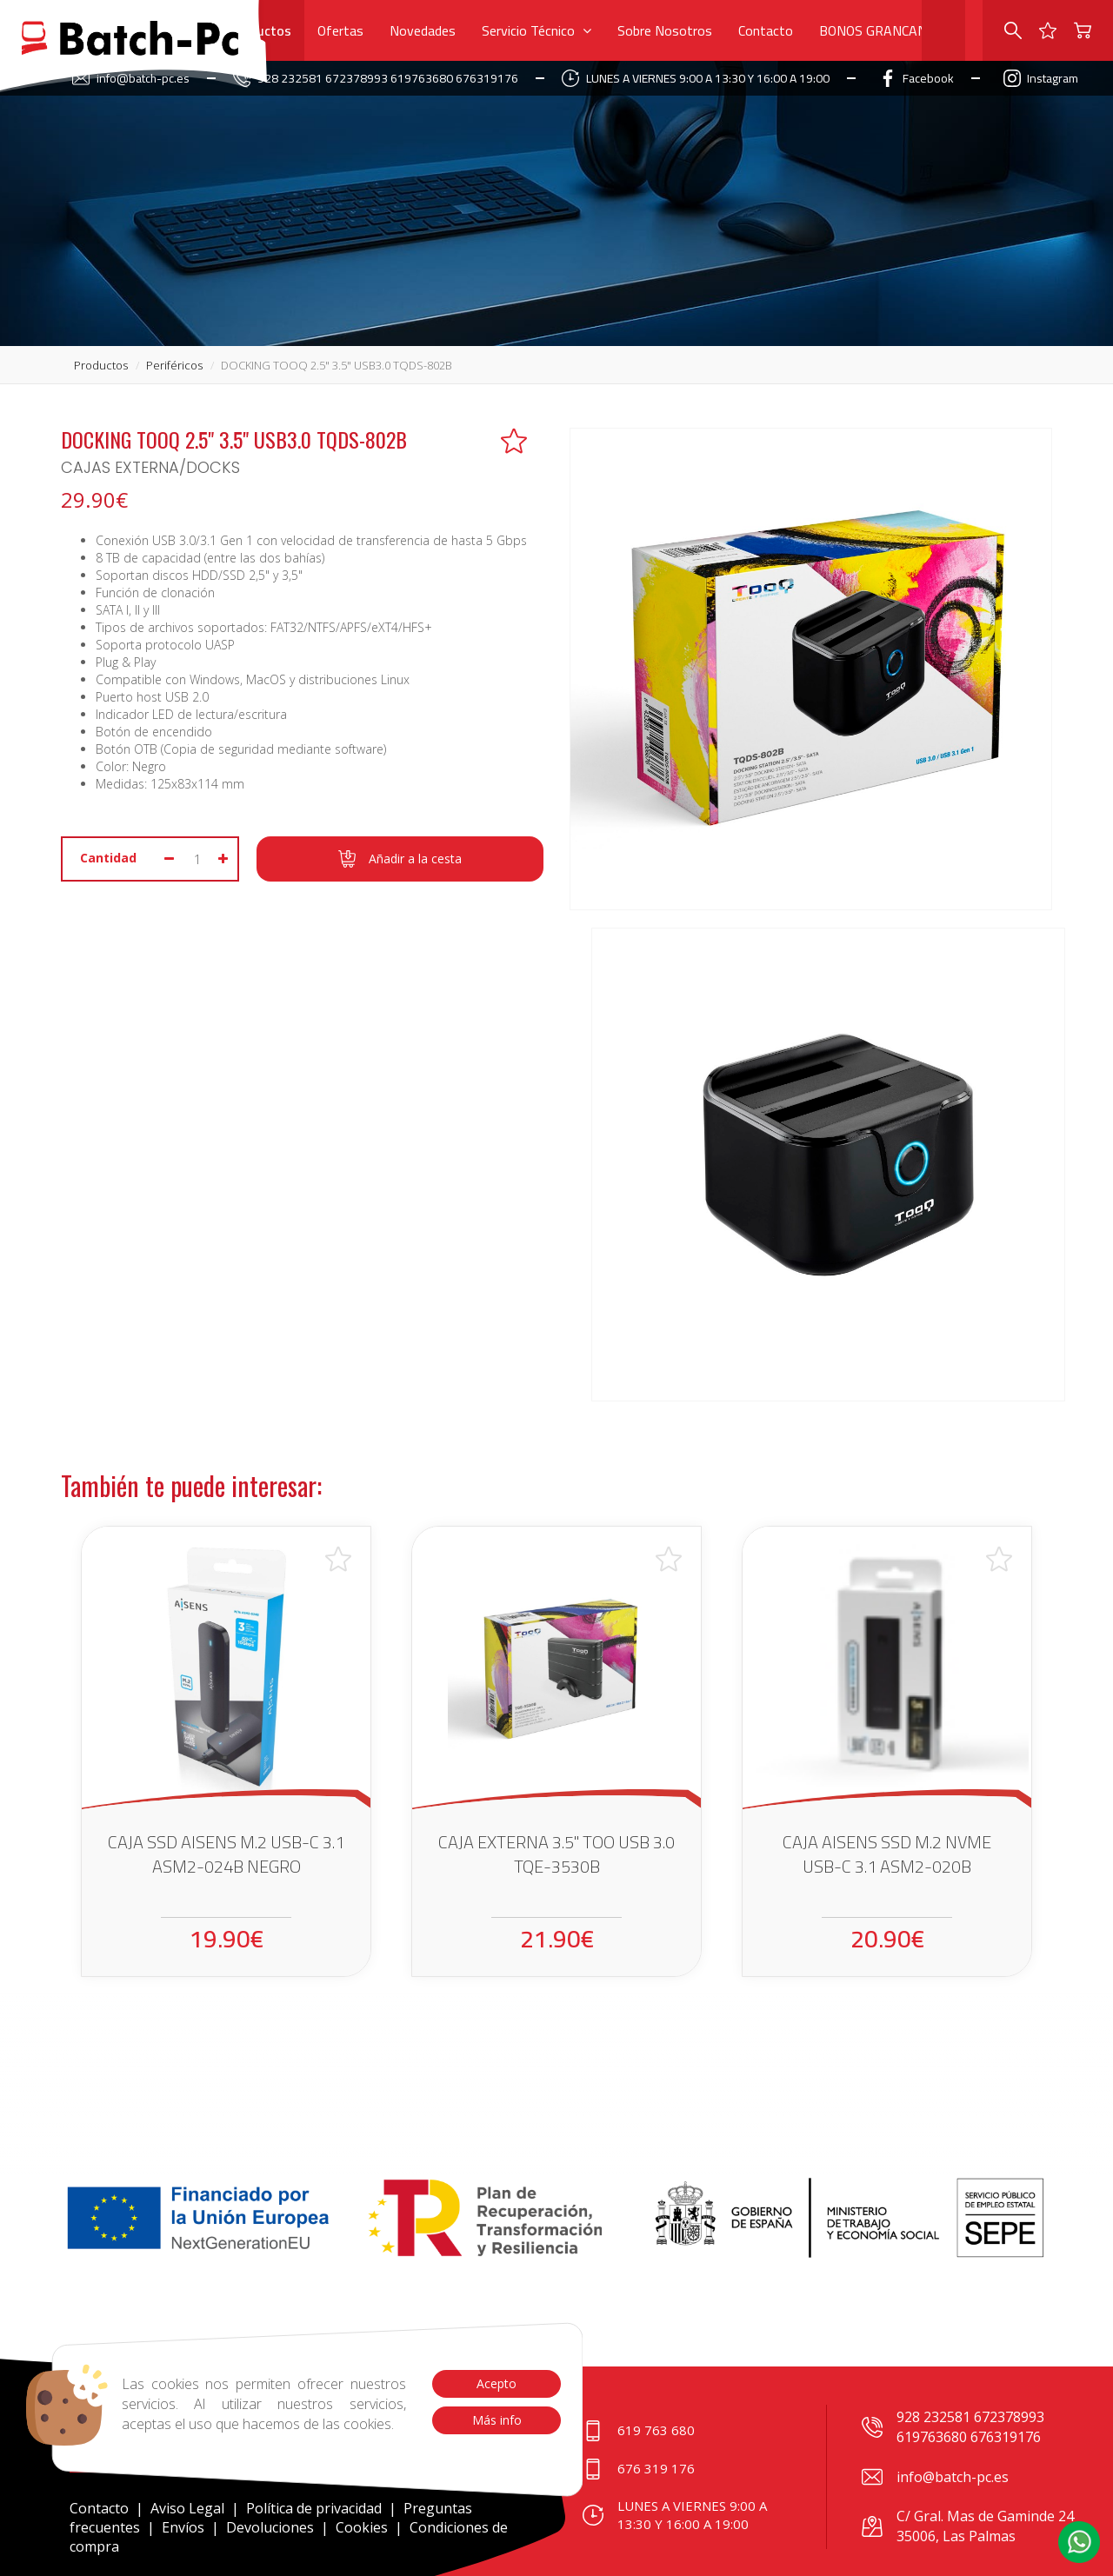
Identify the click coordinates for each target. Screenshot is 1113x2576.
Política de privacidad (315, 2508)
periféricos (174, 365)
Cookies (362, 2527)
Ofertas (340, 30)
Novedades (423, 30)
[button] (1079, 2542)
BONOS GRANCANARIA (887, 30)
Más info (496, 2420)
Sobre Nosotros (664, 30)
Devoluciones (270, 2527)
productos (101, 365)
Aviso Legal (187, 2508)
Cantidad (108, 857)
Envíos (183, 2527)
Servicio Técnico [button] (536, 30)
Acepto (497, 2383)
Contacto (765, 30)
